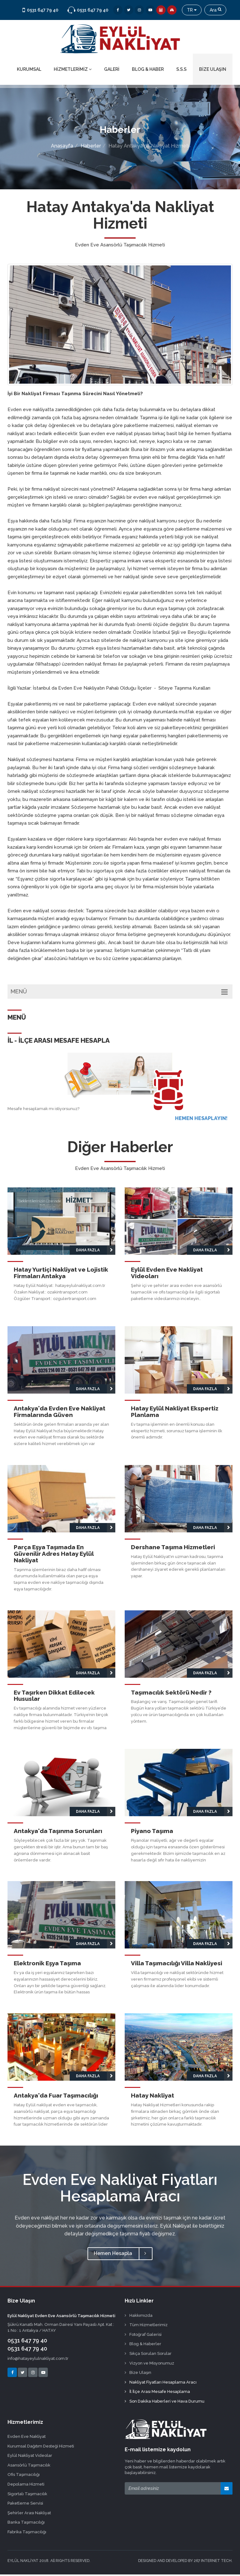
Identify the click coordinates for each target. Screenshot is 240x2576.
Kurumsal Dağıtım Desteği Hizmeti (41, 2447)
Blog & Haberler (143, 2345)
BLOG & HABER (148, 70)
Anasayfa (62, 148)
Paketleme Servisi (25, 2504)
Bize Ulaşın (138, 2374)
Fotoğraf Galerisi (143, 2335)
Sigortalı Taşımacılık (27, 2495)
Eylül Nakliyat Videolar (30, 2457)
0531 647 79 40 (27, 2342)
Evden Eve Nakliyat (27, 2438)
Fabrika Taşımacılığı (27, 2533)
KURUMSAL (29, 70)
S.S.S (181, 70)
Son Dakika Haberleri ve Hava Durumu (164, 2402)
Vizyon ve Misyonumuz (149, 2364)
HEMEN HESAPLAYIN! (201, 1120)
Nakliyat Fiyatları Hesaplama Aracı (161, 2383)
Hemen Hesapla (120, 2255)
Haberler (91, 148)
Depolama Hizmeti (26, 2485)
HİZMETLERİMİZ (73, 70)
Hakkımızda (138, 2316)
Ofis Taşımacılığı (24, 2476)
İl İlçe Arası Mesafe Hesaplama (157, 2393)
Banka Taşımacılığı (26, 2523)
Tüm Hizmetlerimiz (146, 2326)
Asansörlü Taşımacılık (29, 2466)
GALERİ (111, 70)
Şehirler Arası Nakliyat (29, 2514)
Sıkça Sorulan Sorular (148, 2355)
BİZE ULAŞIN (212, 70)
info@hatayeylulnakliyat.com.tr (38, 2359)
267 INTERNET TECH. (213, 2562)
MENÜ (119, 993)
